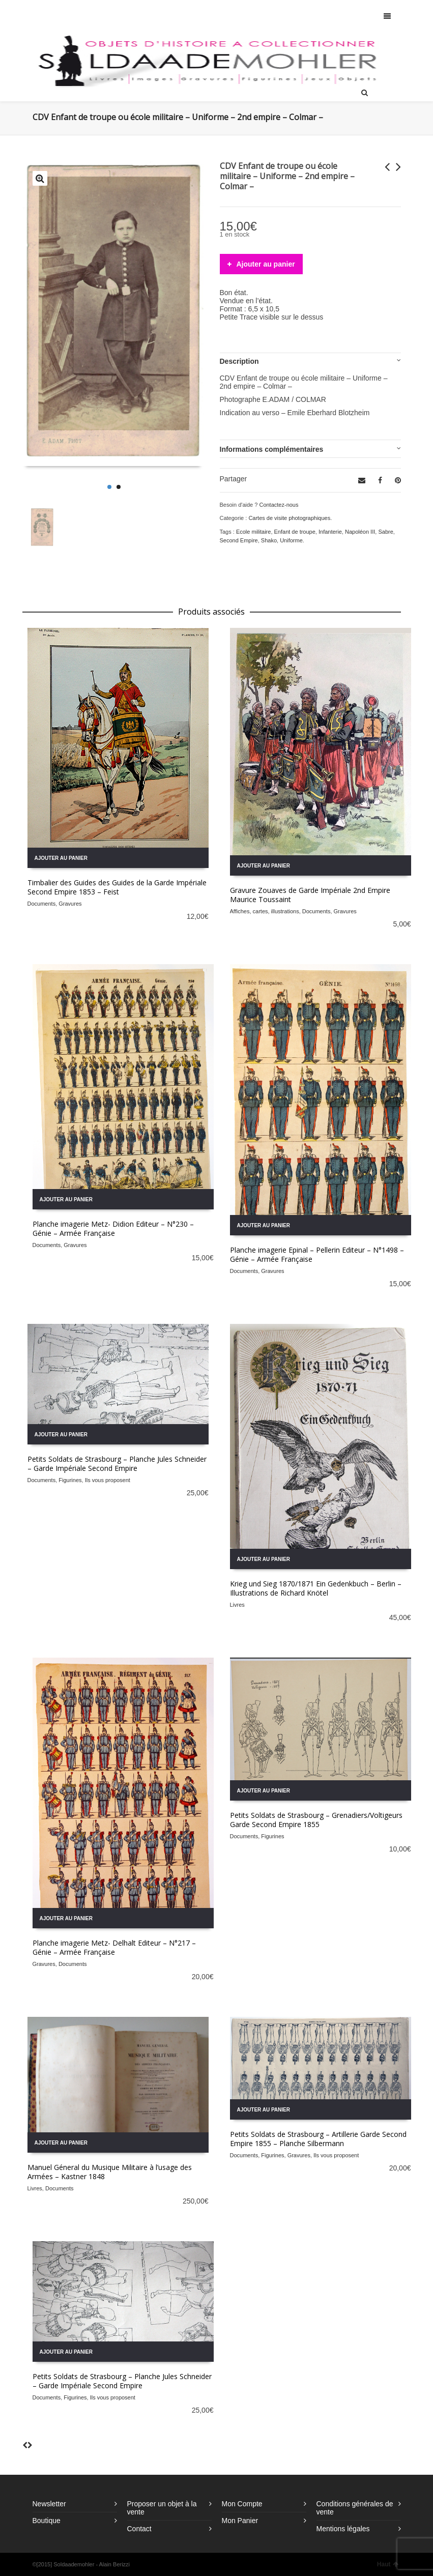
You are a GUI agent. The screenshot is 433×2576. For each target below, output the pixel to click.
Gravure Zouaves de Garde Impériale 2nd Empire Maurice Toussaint (310, 894)
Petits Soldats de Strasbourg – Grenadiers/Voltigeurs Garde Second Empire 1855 (316, 1819)
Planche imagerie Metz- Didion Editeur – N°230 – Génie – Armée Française (113, 1228)
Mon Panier (240, 2520)
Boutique (47, 2520)
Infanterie (330, 532)
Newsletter (49, 2504)
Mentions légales (343, 2529)
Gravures (70, 904)
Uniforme (291, 540)
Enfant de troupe (294, 532)
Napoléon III (360, 532)
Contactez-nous (278, 505)
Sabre (385, 532)
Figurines (70, 1480)
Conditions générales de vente (354, 2508)
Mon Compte (242, 2504)
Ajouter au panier (266, 264)
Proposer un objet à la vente (162, 2508)
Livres (237, 1605)
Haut (387, 2564)
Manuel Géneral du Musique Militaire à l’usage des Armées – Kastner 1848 (109, 2171)
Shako (269, 540)
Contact (139, 2529)
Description (239, 361)
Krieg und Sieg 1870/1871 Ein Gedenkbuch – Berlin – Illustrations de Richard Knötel (315, 1588)
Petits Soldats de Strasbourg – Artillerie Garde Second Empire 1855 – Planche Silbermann (318, 2138)
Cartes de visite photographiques (289, 518)
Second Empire (239, 540)
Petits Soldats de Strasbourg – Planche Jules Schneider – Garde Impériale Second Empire (117, 1463)
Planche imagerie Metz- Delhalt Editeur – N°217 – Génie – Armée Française (114, 1947)
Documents (41, 904)
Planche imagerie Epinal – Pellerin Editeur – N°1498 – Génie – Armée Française (317, 1254)
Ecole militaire (253, 532)
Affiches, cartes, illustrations (264, 911)
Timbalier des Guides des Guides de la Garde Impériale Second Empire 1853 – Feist (117, 887)
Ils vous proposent (107, 1480)
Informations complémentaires (272, 449)
